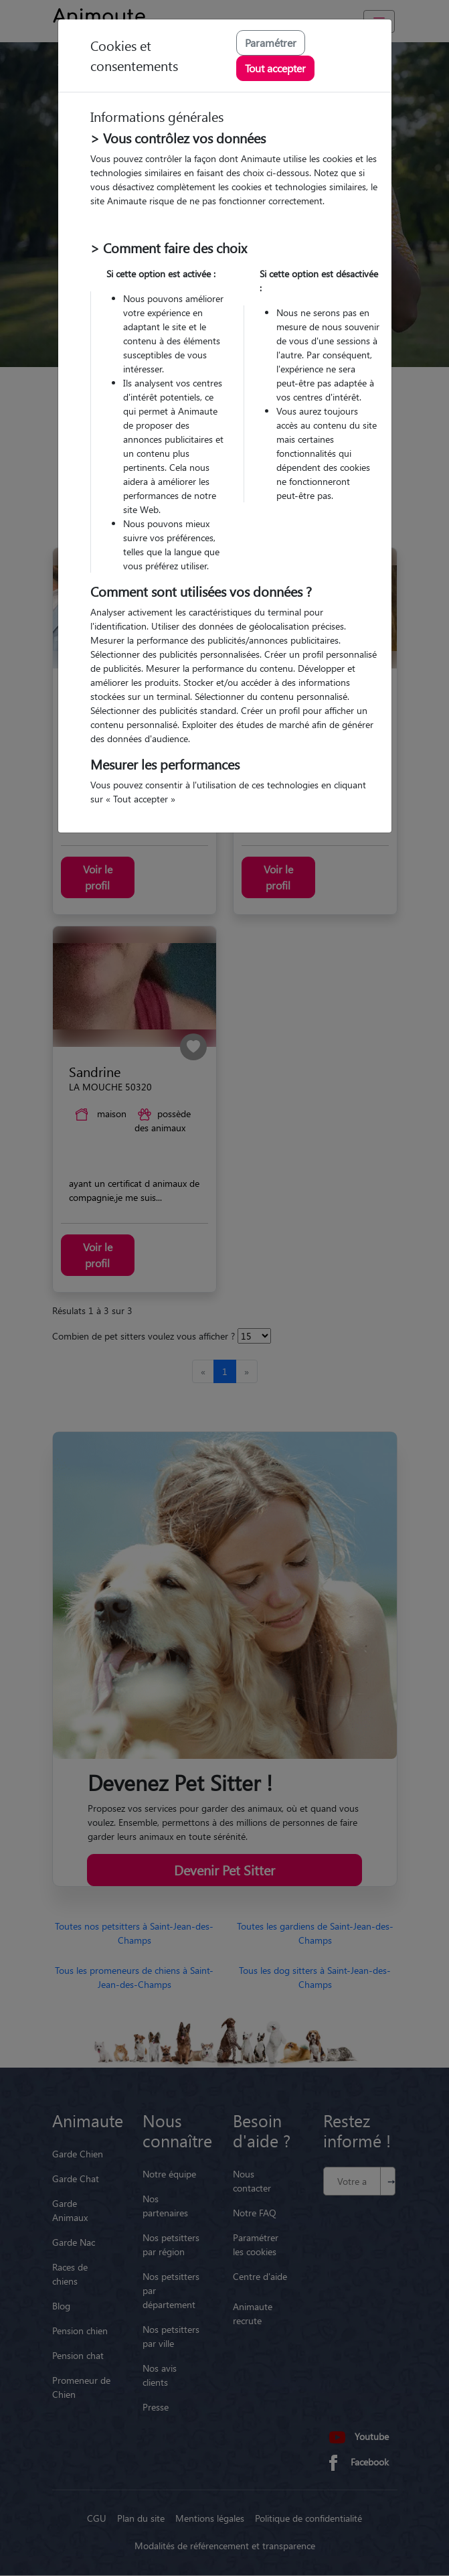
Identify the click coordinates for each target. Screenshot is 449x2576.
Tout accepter (275, 68)
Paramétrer (270, 42)
